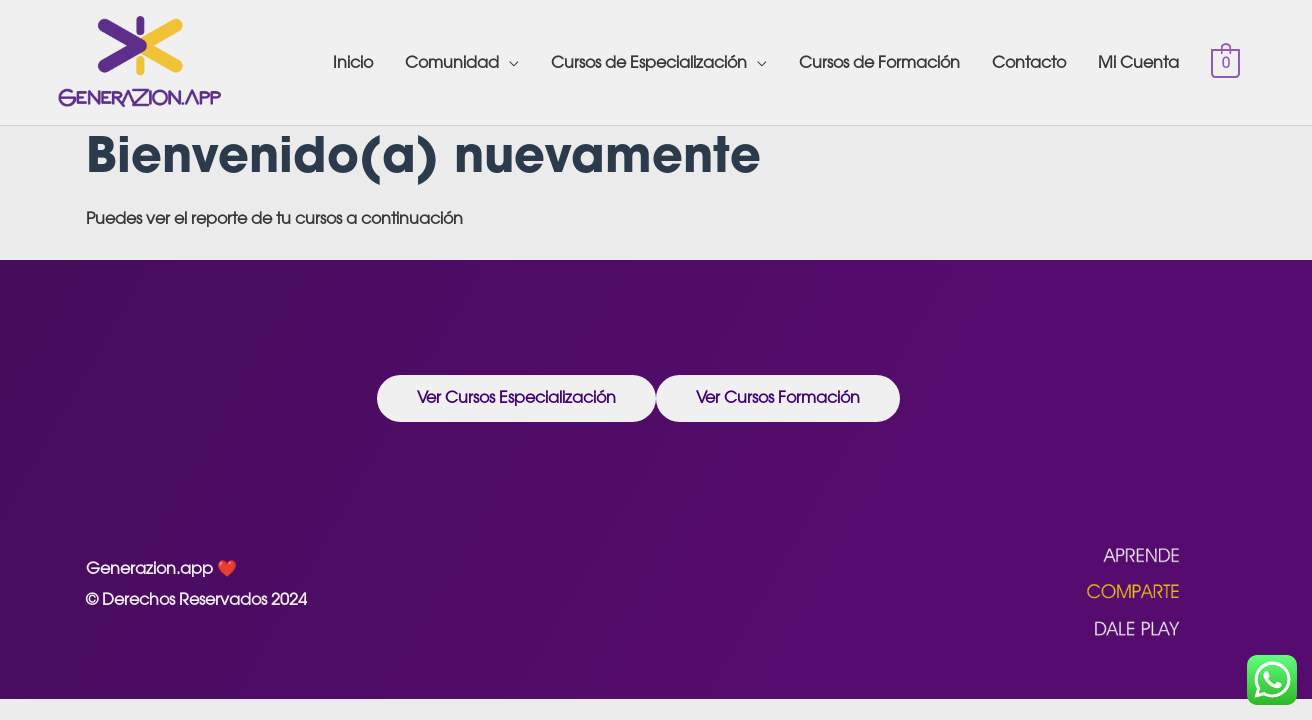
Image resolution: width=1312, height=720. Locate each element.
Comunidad (452, 62)
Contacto (1029, 62)
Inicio (353, 62)
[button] (516, 398)
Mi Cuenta (1138, 62)
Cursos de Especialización (649, 62)
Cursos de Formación (879, 62)
